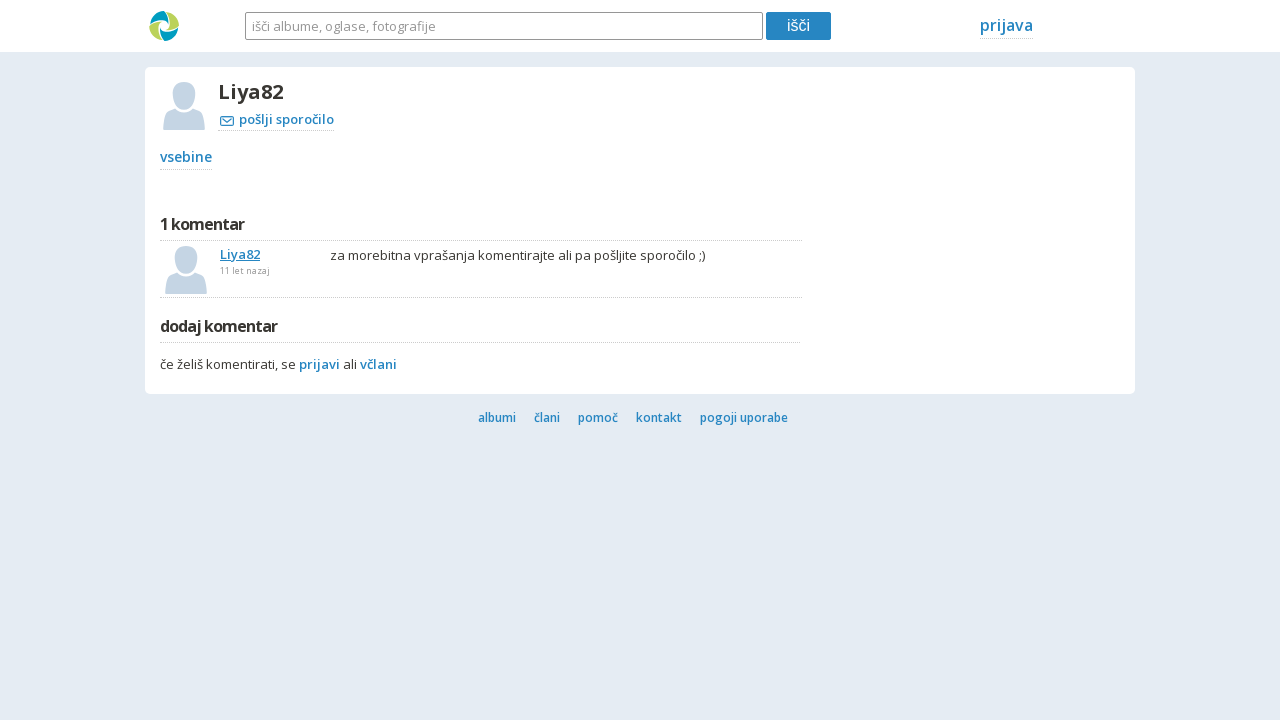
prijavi (319, 364)
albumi (497, 417)
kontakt (659, 417)
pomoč (598, 417)
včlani (378, 364)
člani (547, 417)
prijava (1006, 25)
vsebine (186, 156)
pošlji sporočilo (277, 119)
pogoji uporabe (744, 417)
